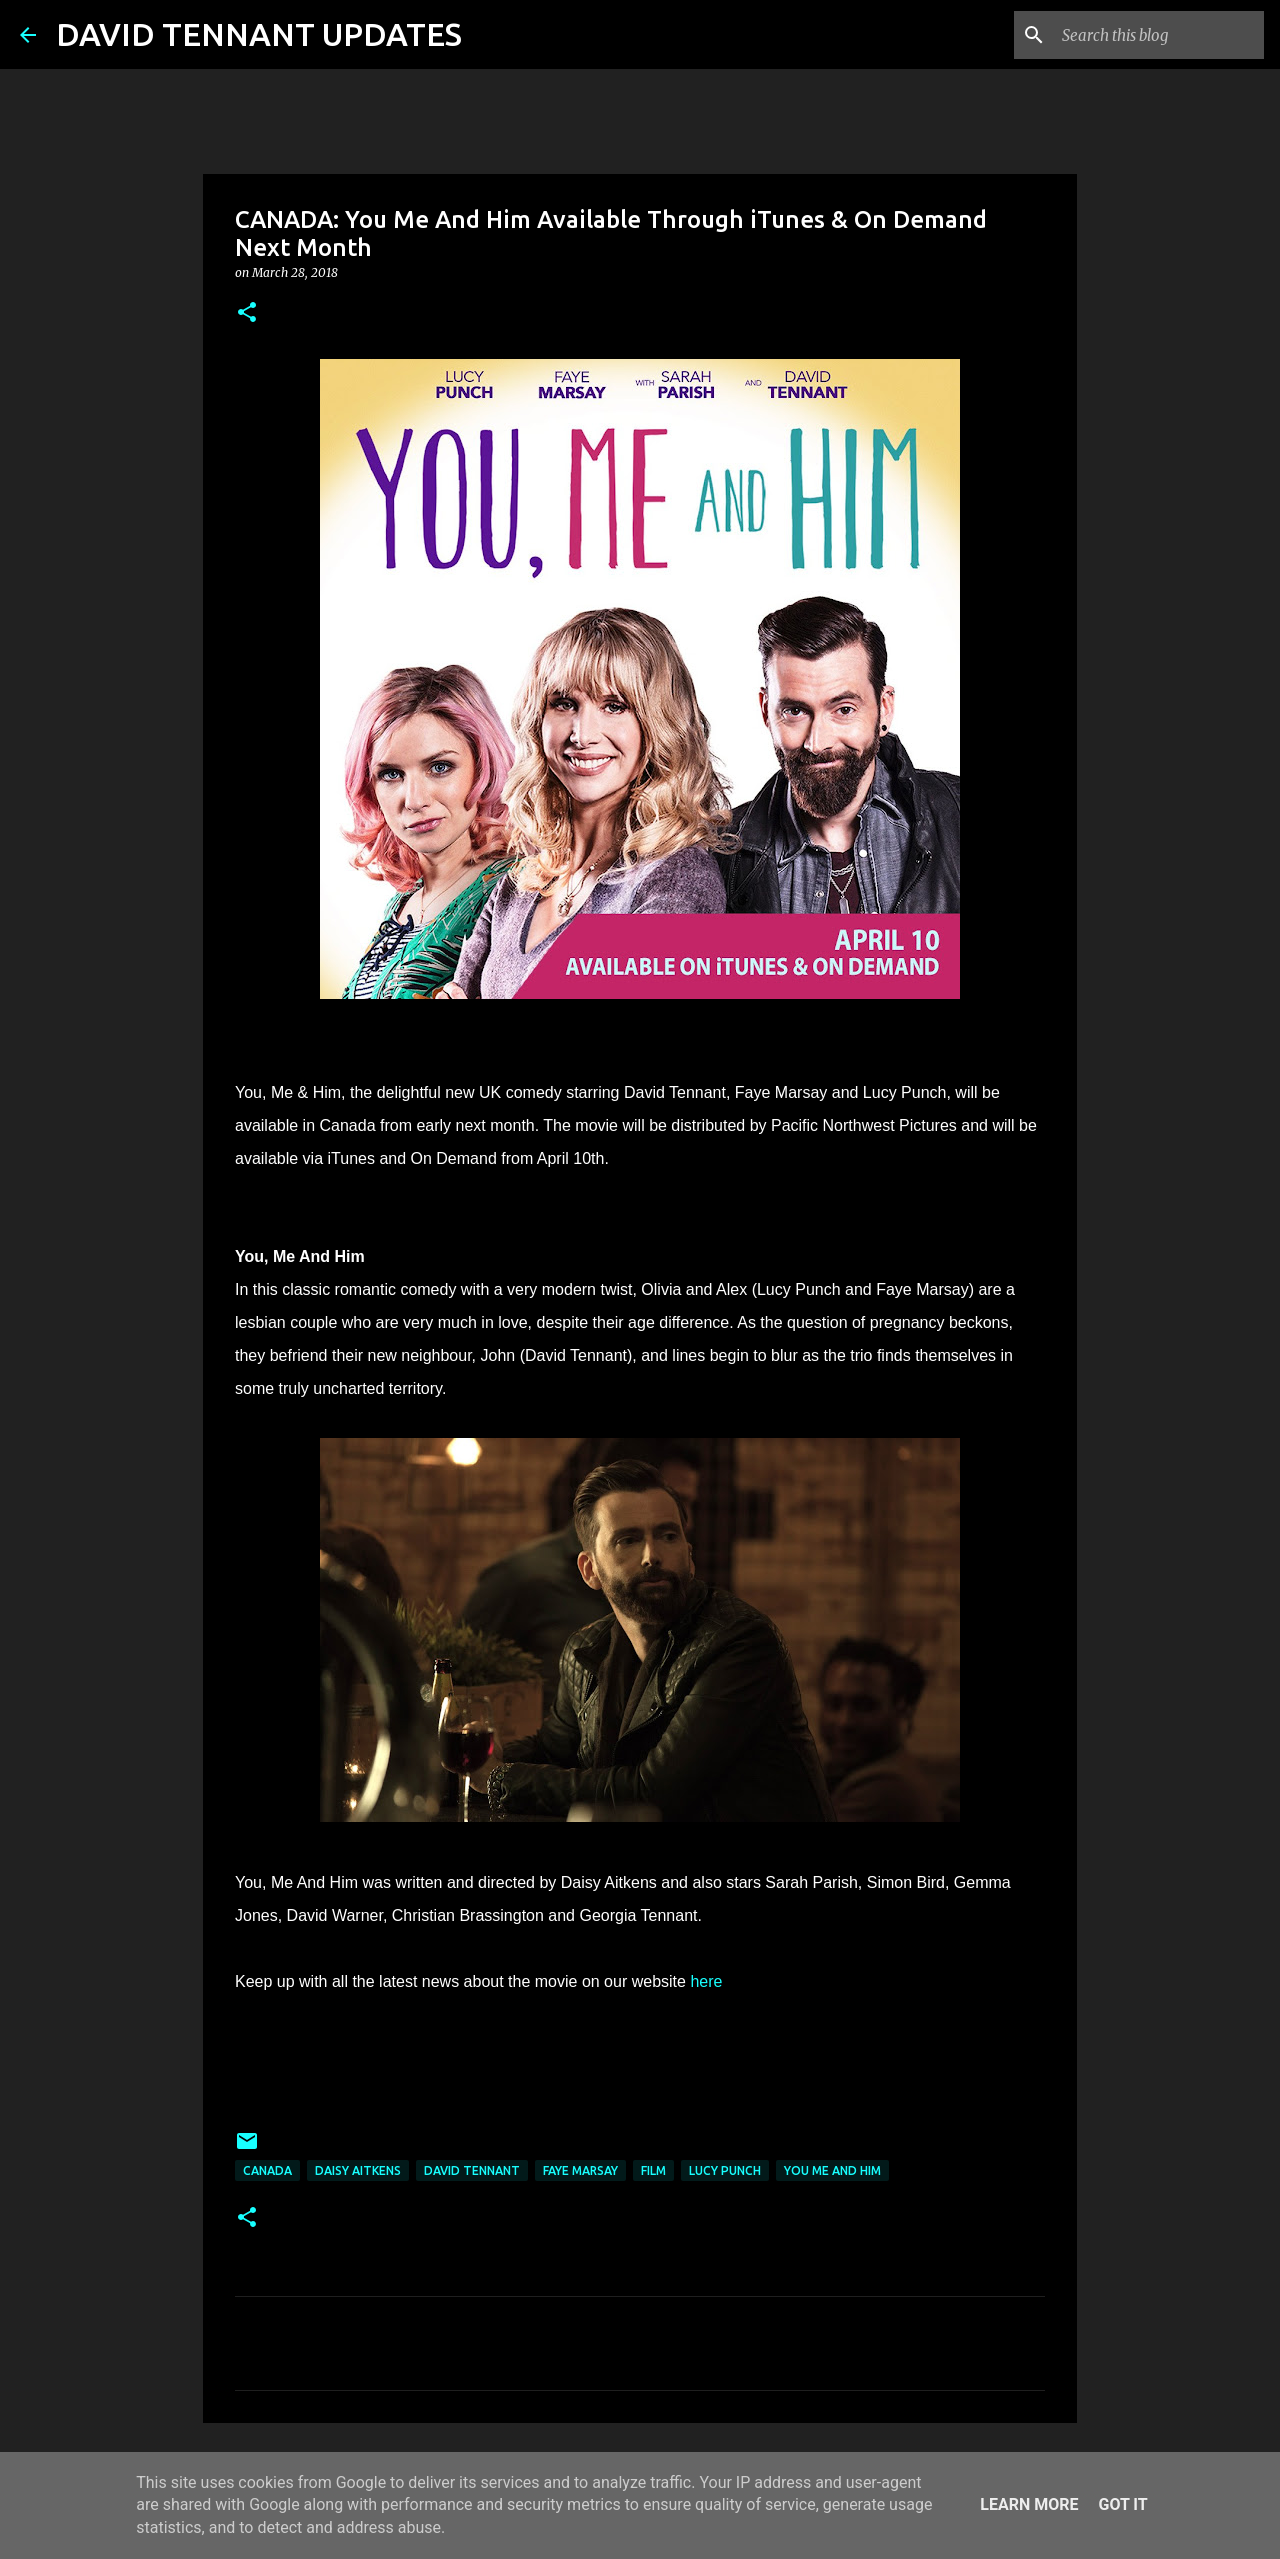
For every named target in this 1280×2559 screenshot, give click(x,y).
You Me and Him (832, 2170)
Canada (267, 2170)
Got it (1122, 2504)
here (706, 1981)
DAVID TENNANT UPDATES (259, 34)
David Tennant (472, 2170)
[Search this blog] (1159, 35)
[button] (247, 313)
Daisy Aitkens (358, 2170)
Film (653, 2170)
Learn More (1029, 2504)
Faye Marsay (580, 2170)
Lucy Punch (725, 2170)
